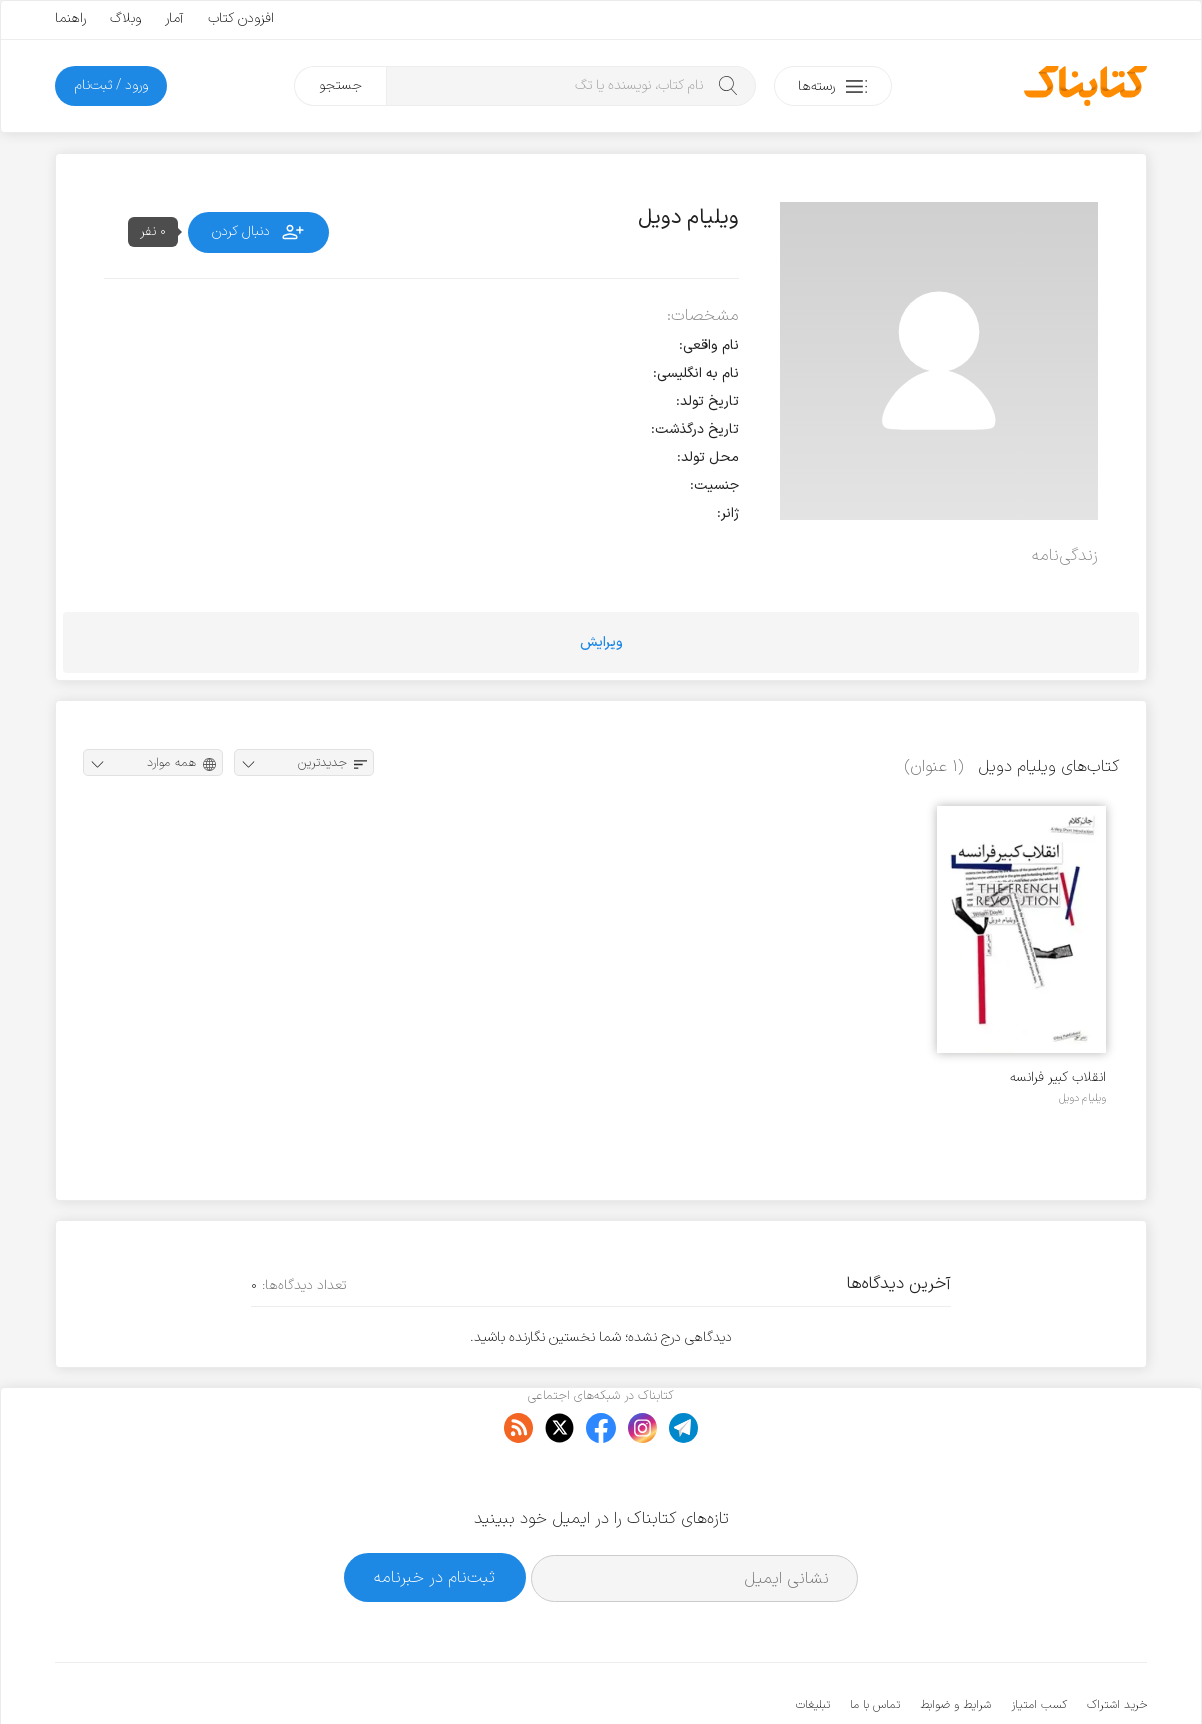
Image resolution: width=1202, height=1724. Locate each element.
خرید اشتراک (1117, 1644)
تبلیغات (813, 1644)
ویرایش (601, 642)
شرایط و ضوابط (955, 1644)
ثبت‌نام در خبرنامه (434, 1516)
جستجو (340, 85)
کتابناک (1041, 1675)
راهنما (70, 18)
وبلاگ (125, 18)
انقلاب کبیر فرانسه (1058, 1077)
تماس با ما (875, 1644)
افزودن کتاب (241, 18)
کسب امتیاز (1039, 1644)
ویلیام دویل (1082, 1098)
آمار (174, 18)
